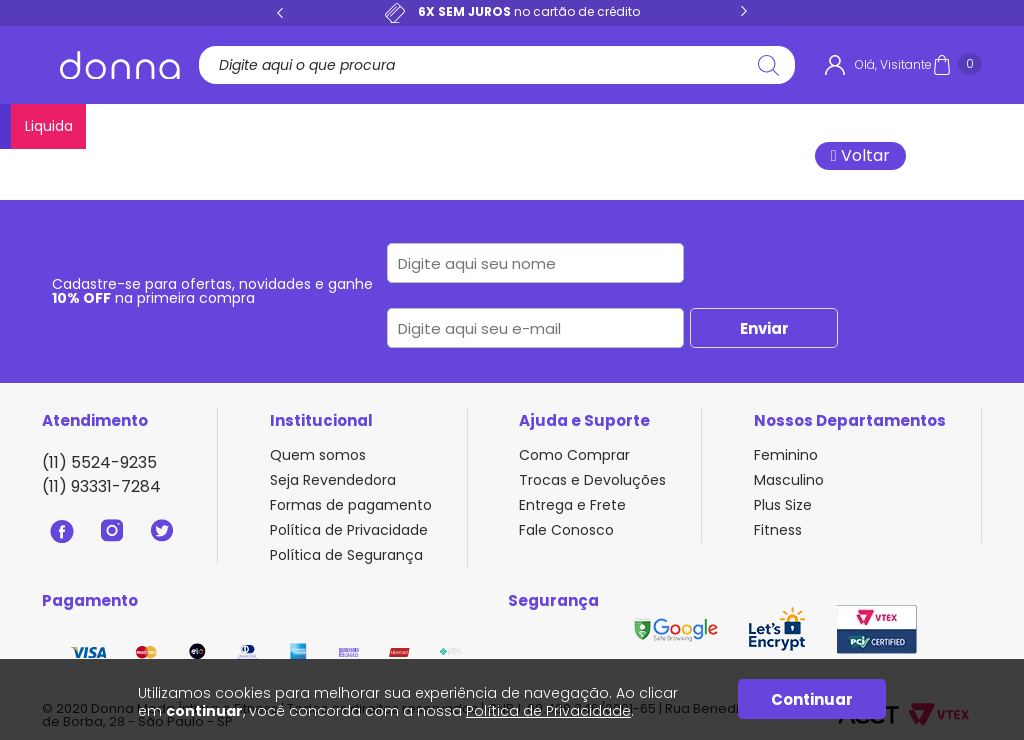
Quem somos (318, 455)
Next (744, 12)
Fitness (709, 126)
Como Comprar (574, 455)
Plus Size (627, 126)
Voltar (860, 155)
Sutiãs (291, 126)
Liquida (954, 126)
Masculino (797, 126)
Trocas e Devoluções (592, 480)
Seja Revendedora (333, 480)
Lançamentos (94, 126)
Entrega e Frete (572, 505)
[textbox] (490, 65)
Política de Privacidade (349, 530)
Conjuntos (377, 126)
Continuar (812, 699)
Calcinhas (206, 126)
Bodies (546, 126)
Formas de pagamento (351, 505)
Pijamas (469, 126)
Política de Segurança (346, 555)
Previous (280, 12)
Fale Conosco (566, 530)
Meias (881, 126)
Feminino (786, 455)
